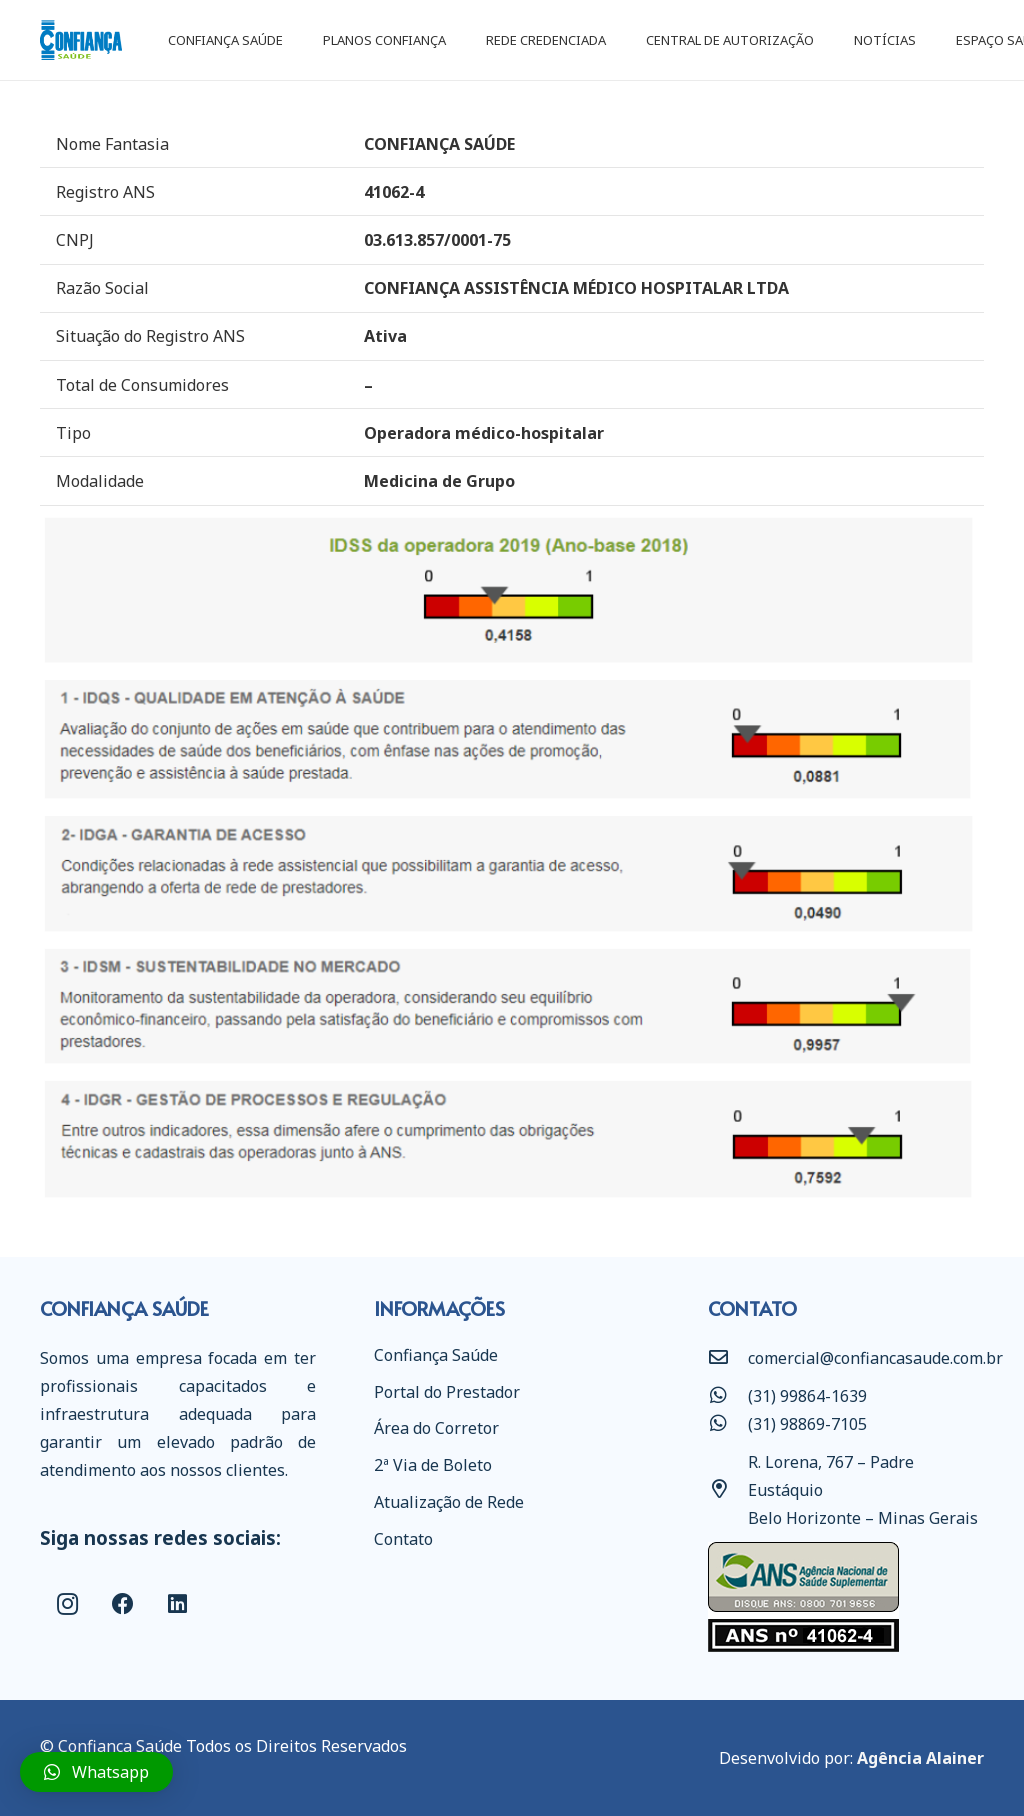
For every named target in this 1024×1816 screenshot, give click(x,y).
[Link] (81, 40)
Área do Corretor (436, 1428)
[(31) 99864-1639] (728, 1396)
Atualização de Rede (449, 1502)
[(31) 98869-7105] (728, 1424)
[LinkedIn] (177, 1604)
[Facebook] (122, 1604)
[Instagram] (67, 1604)
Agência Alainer (920, 1758)
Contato (403, 1539)
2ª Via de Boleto (433, 1465)
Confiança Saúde (436, 1355)
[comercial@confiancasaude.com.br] (728, 1358)
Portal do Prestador (447, 1392)
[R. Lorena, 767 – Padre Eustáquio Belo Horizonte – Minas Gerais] (728, 1490)
